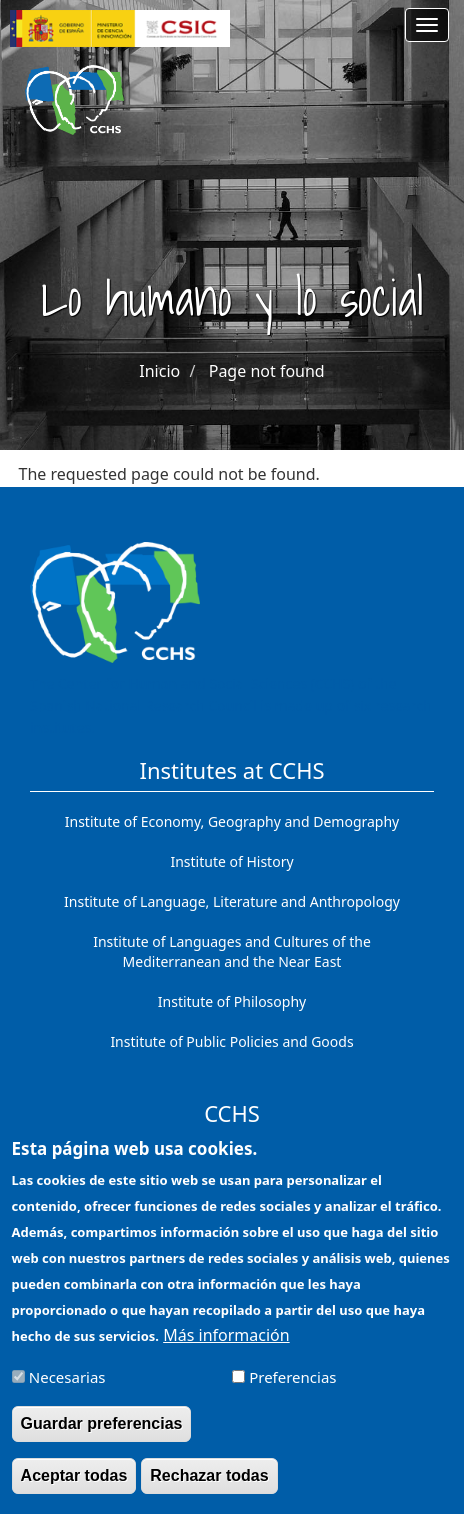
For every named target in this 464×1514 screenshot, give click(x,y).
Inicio (159, 371)
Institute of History (231, 861)
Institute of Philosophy (232, 1001)
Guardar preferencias (102, 1435)
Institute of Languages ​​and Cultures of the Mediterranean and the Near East (232, 951)
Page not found (267, 371)
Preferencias (292, 1389)
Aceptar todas (74, 1487)
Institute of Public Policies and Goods (231, 1041)
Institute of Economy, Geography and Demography (232, 821)
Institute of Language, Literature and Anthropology (232, 901)
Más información (226, 1347)
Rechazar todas (209, 1487)
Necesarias (67, 1389)
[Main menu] (427, 25)
